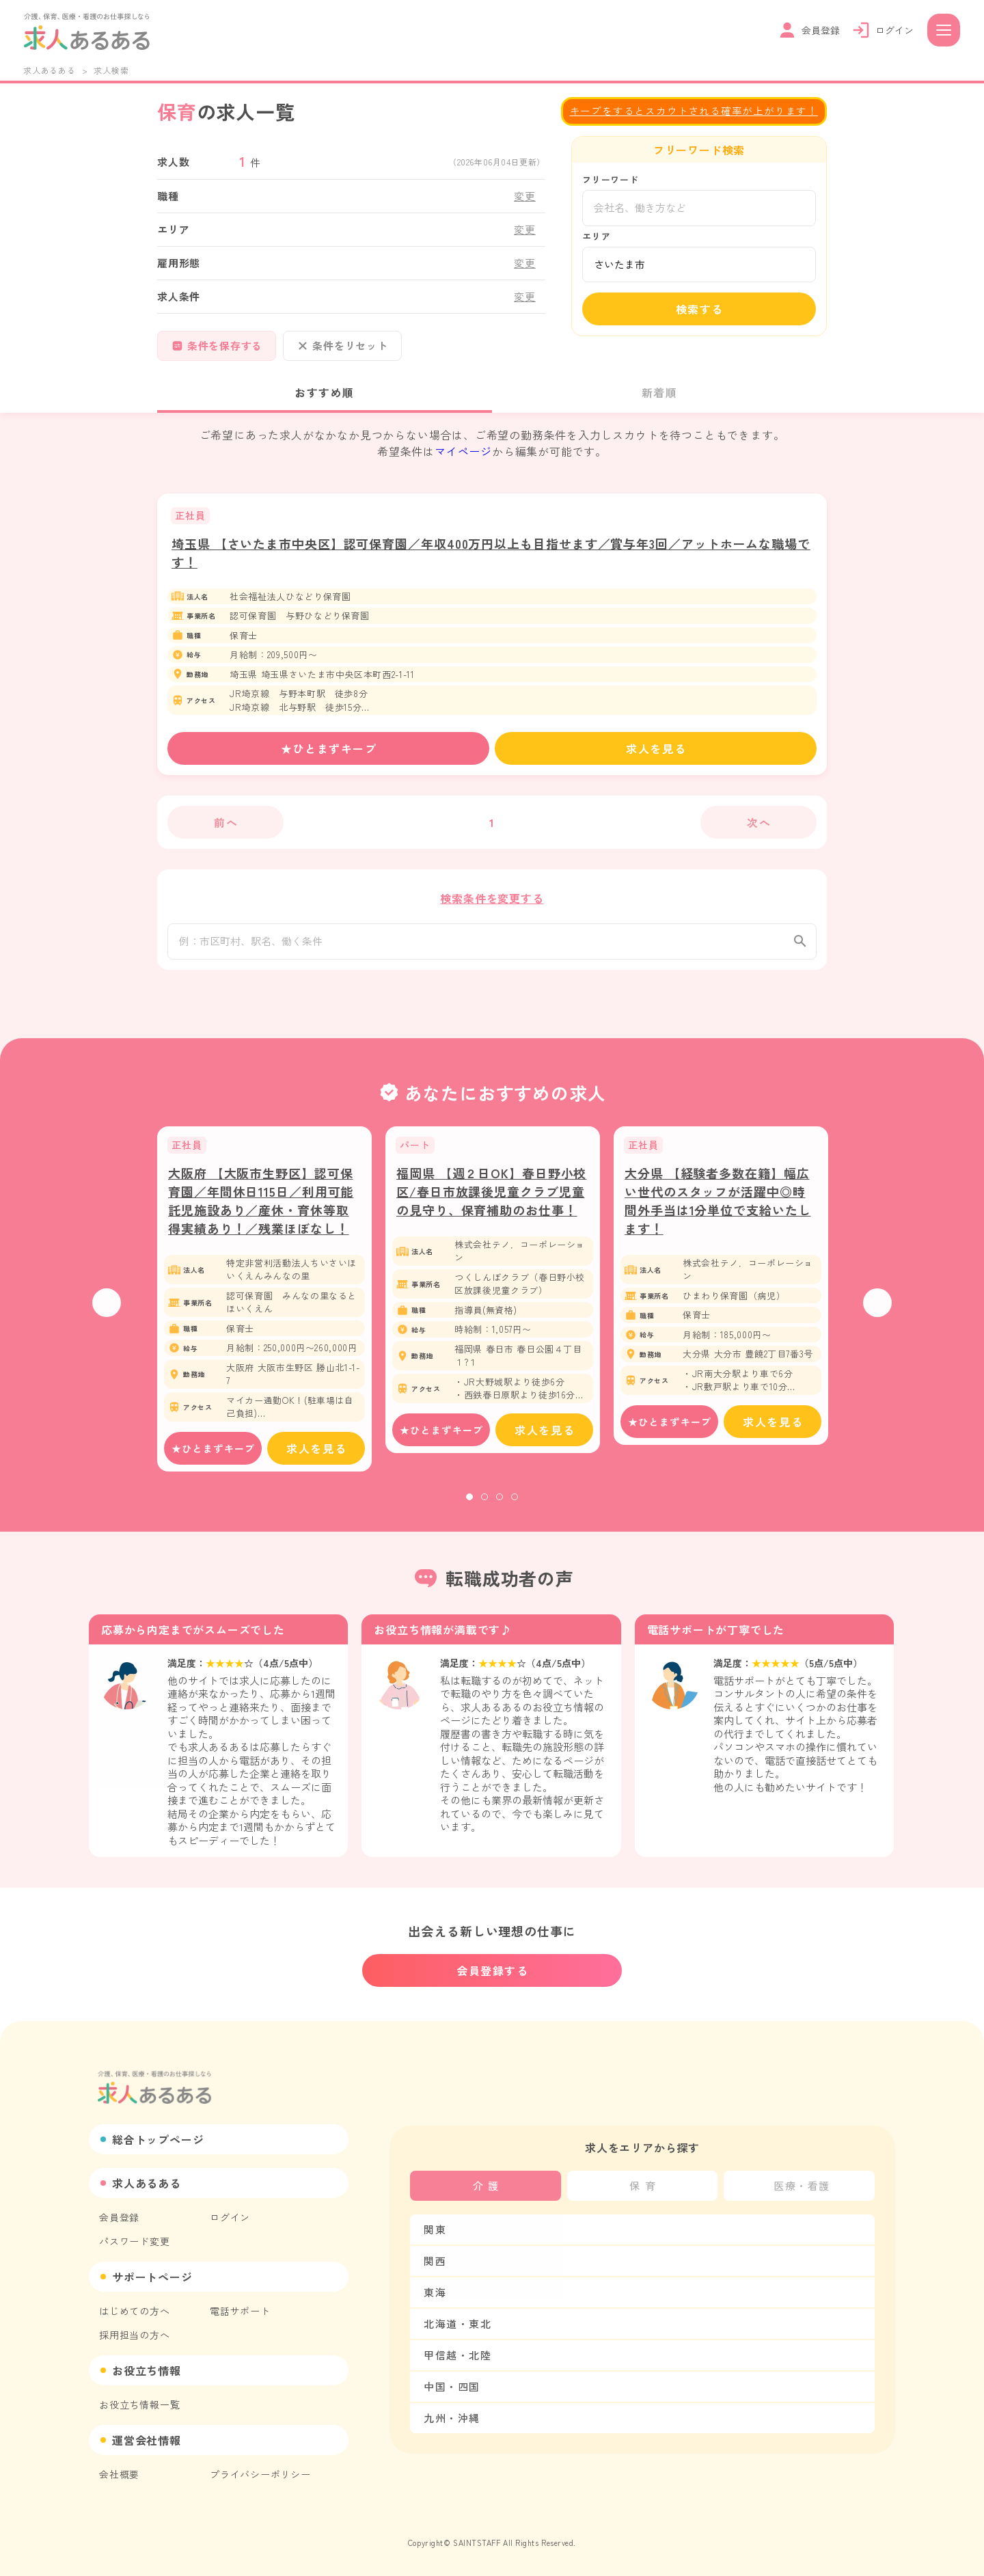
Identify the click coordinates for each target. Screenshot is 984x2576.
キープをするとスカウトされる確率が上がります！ (694, 110)
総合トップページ (158, 2139)
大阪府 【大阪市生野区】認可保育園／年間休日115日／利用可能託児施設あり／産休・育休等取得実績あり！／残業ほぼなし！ (260, 1207)
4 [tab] (514, 1503)
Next (877, 1308)
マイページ (463, 451)
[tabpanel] (264, 1305)
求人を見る (656, 748)
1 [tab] (469, 1503)
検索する (700, 309)
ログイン (230, 2217)
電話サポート (240, 2311)
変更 (525, 196)
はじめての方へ (134, 2311)
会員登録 (119, 2217)
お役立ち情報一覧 (139, 2404)
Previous (106, 1308)
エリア (596, 236)
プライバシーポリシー (260, 2474)
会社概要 (119, 2474)
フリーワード (610, 179)
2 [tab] (484, 1503)
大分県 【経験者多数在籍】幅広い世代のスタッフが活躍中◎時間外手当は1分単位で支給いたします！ (718, 1207)
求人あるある (49, 70)
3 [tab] (499, 1503)
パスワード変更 (134, 2241)
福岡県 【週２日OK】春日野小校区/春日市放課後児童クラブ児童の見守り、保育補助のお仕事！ (491, 1198)
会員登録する (492, 1970)
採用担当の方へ (134, 2335)
